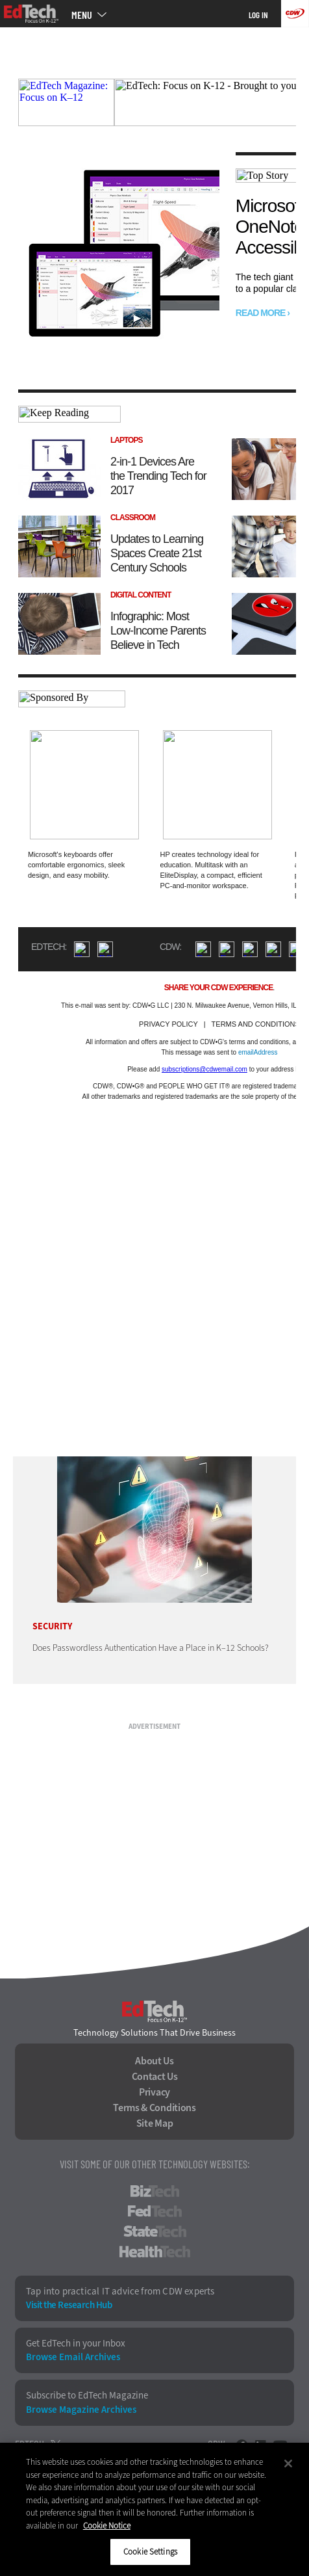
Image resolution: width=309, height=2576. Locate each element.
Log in (258, 15)
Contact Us (155, 2076)
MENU (81, 15)
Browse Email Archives (73, 2357)
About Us (154, 2061)
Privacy (154, 2092)
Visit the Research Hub (69, 2305)
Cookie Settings (150, 2551)
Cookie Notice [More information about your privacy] (106, 2525)
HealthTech (154, 2251)
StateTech (154, 2231)
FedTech (155, 2211)
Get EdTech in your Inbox (75, 2343)
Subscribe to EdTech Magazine (87, 2395)
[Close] (288, 2463)
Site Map (154, 2123)
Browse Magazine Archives (81, 2410)
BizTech (154, 2191)
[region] (154, 2509)
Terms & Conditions (154, 2108)
